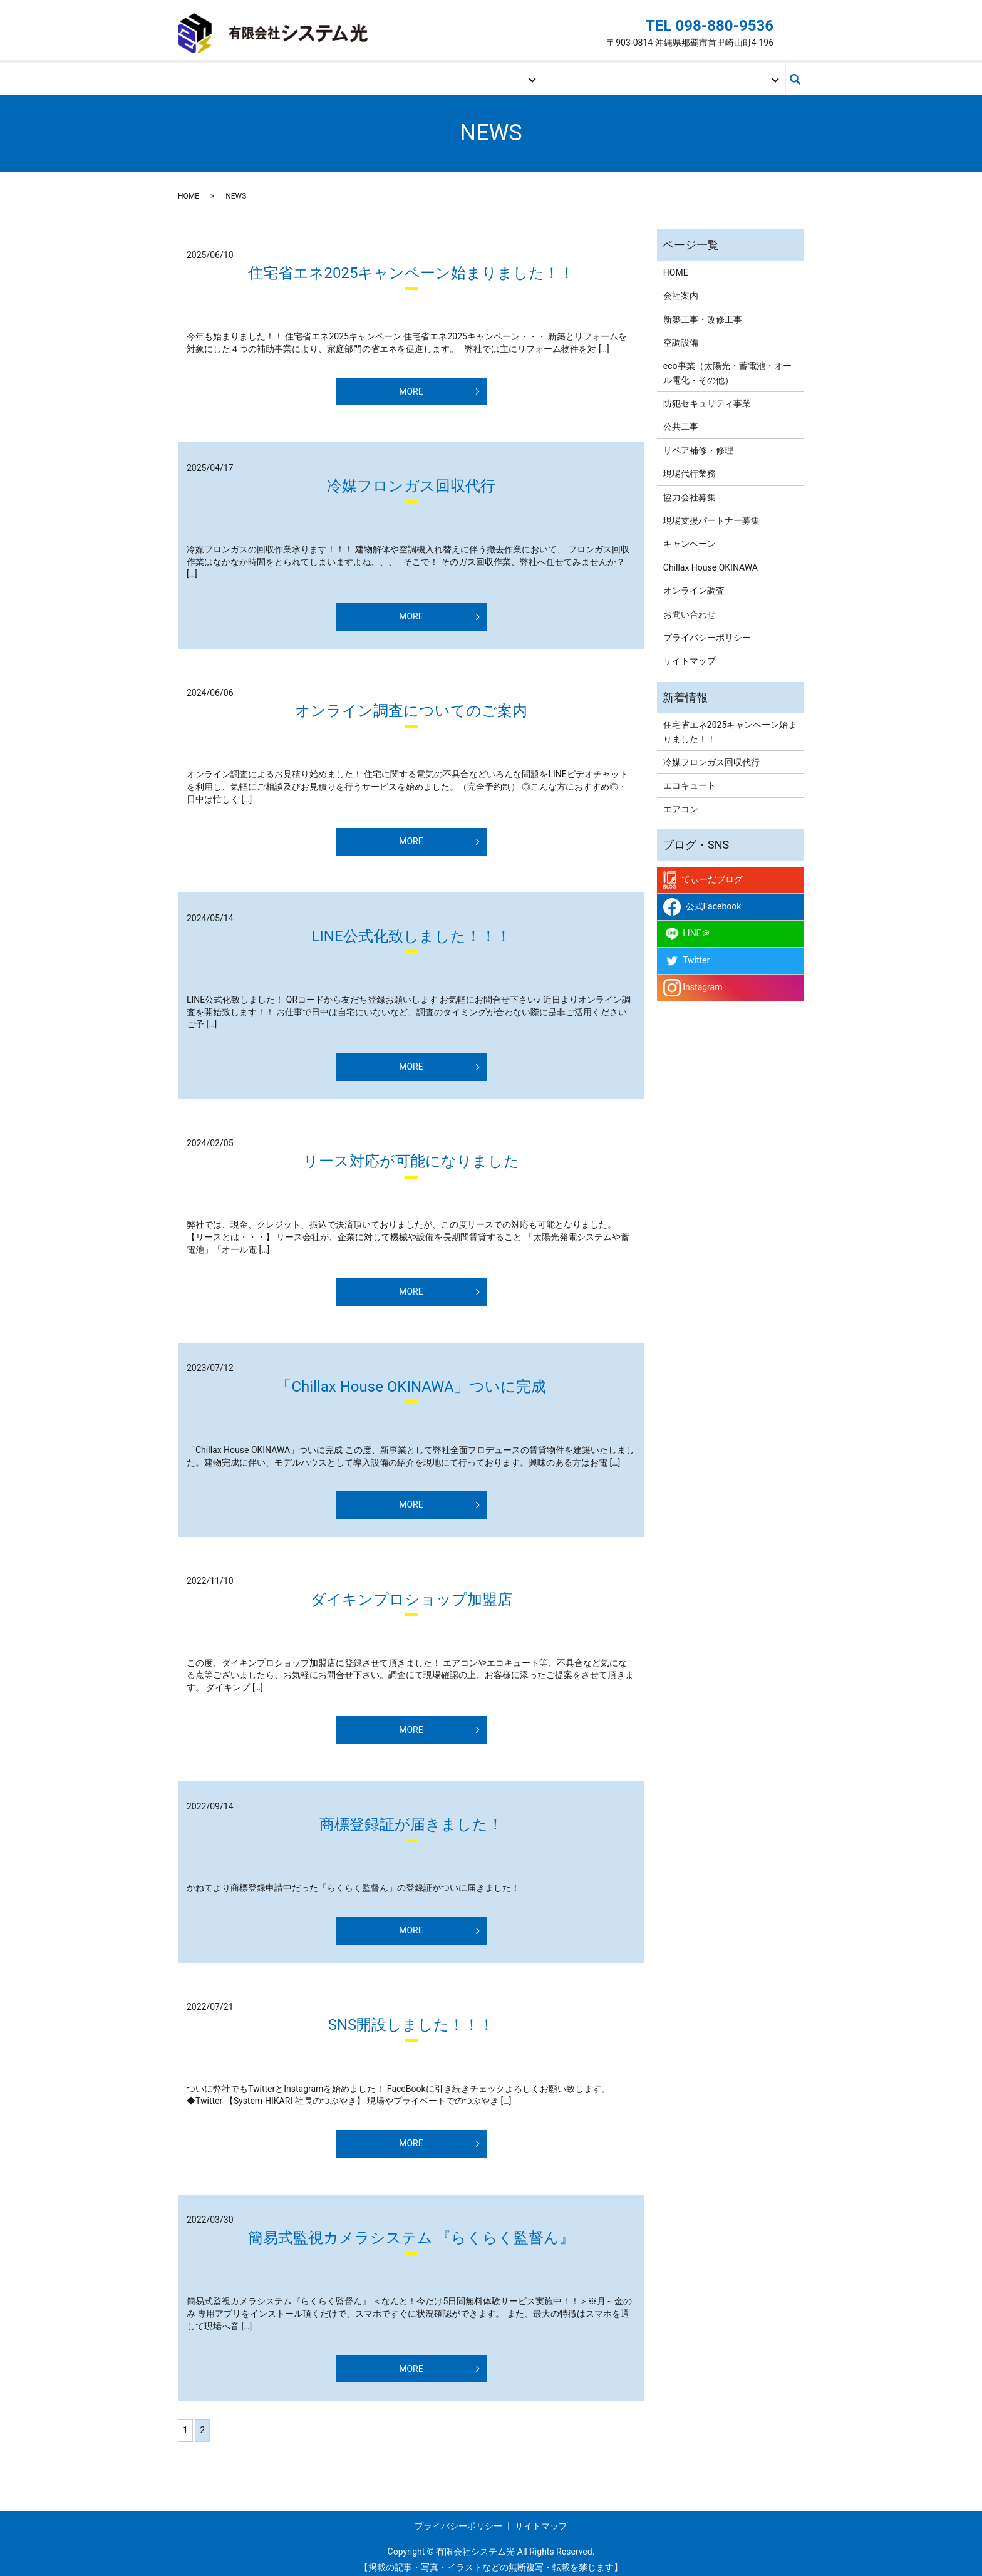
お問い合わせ (722, 75)
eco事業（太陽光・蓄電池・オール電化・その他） (727, 365)
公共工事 (680, 419)
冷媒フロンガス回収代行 (411, 478)
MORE (411, 383)
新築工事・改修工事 (702, 311)
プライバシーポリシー (707, 629)
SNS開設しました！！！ (411, 2017)
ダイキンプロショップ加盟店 (411, 1591)
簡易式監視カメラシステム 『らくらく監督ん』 (411, 2230)
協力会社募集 (689, 489)
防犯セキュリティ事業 (707, 395)
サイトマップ (689, 653)
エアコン (680, 801)
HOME (238, 75)
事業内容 (479, 75)
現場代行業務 (689, 466)
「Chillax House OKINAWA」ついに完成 (410, 1378)
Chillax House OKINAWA (710, 559)
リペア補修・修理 (698, 442)
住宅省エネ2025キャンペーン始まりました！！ (411, 265)
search (794, 75)
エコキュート (689, 778)
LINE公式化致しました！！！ (410, 928)
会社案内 (360, 75)
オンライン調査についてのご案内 (411, 703)
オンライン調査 (694, 583)
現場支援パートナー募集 (603, 75)
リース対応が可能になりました (411, 1153)
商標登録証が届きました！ (411, 1816)
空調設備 (680, 334)
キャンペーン (689, 536)
